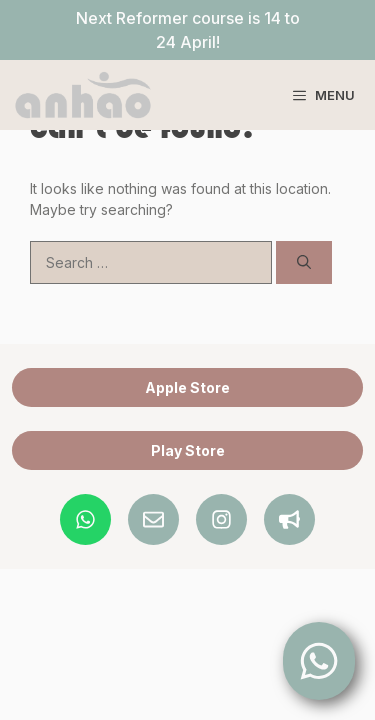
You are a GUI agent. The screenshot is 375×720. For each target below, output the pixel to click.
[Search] (304, 262)
